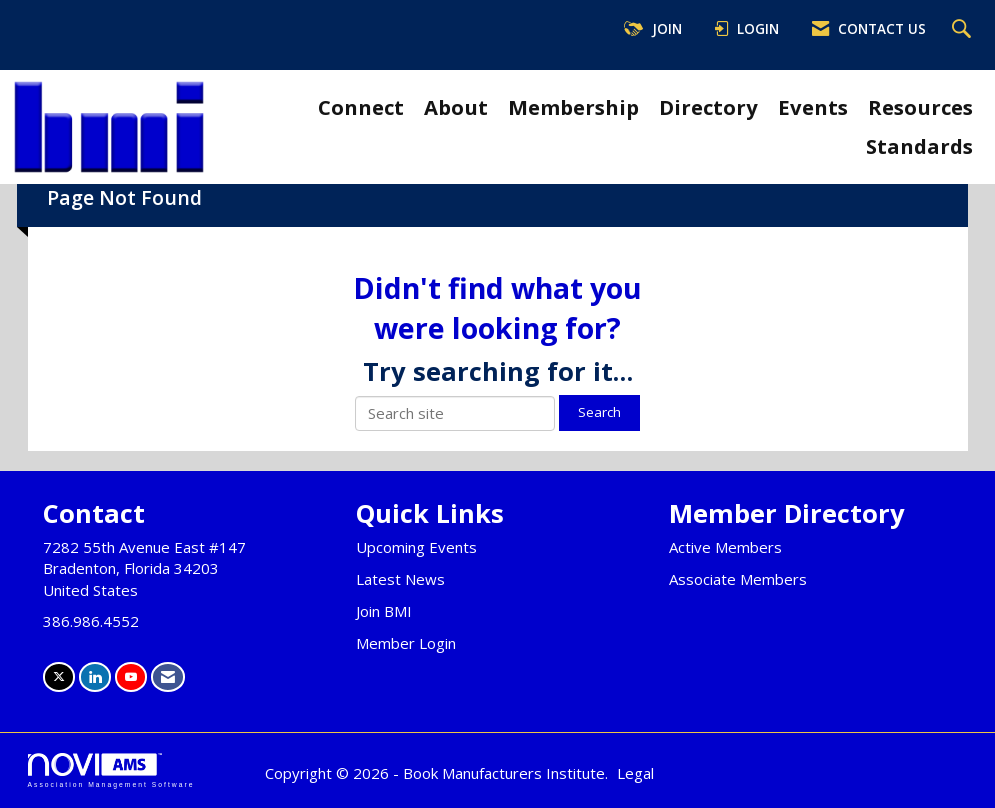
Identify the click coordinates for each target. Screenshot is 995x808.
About (456, 107)
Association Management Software (111, 771)
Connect (361, 107)
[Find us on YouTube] (131, 676)
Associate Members (738, 579)
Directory (708, 107)
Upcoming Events (416, 547)
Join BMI (384, 611)
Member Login (406, 643)
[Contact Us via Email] (168, 676)
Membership (573, 107)
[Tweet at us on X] (59, 676)
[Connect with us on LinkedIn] (95, 676)
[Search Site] (964, 30)
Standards (919, 146)
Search (599, 412)
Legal (635, 773)
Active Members (725, 547)
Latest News (400, 579)
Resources (920, 107)
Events (813, 107)
